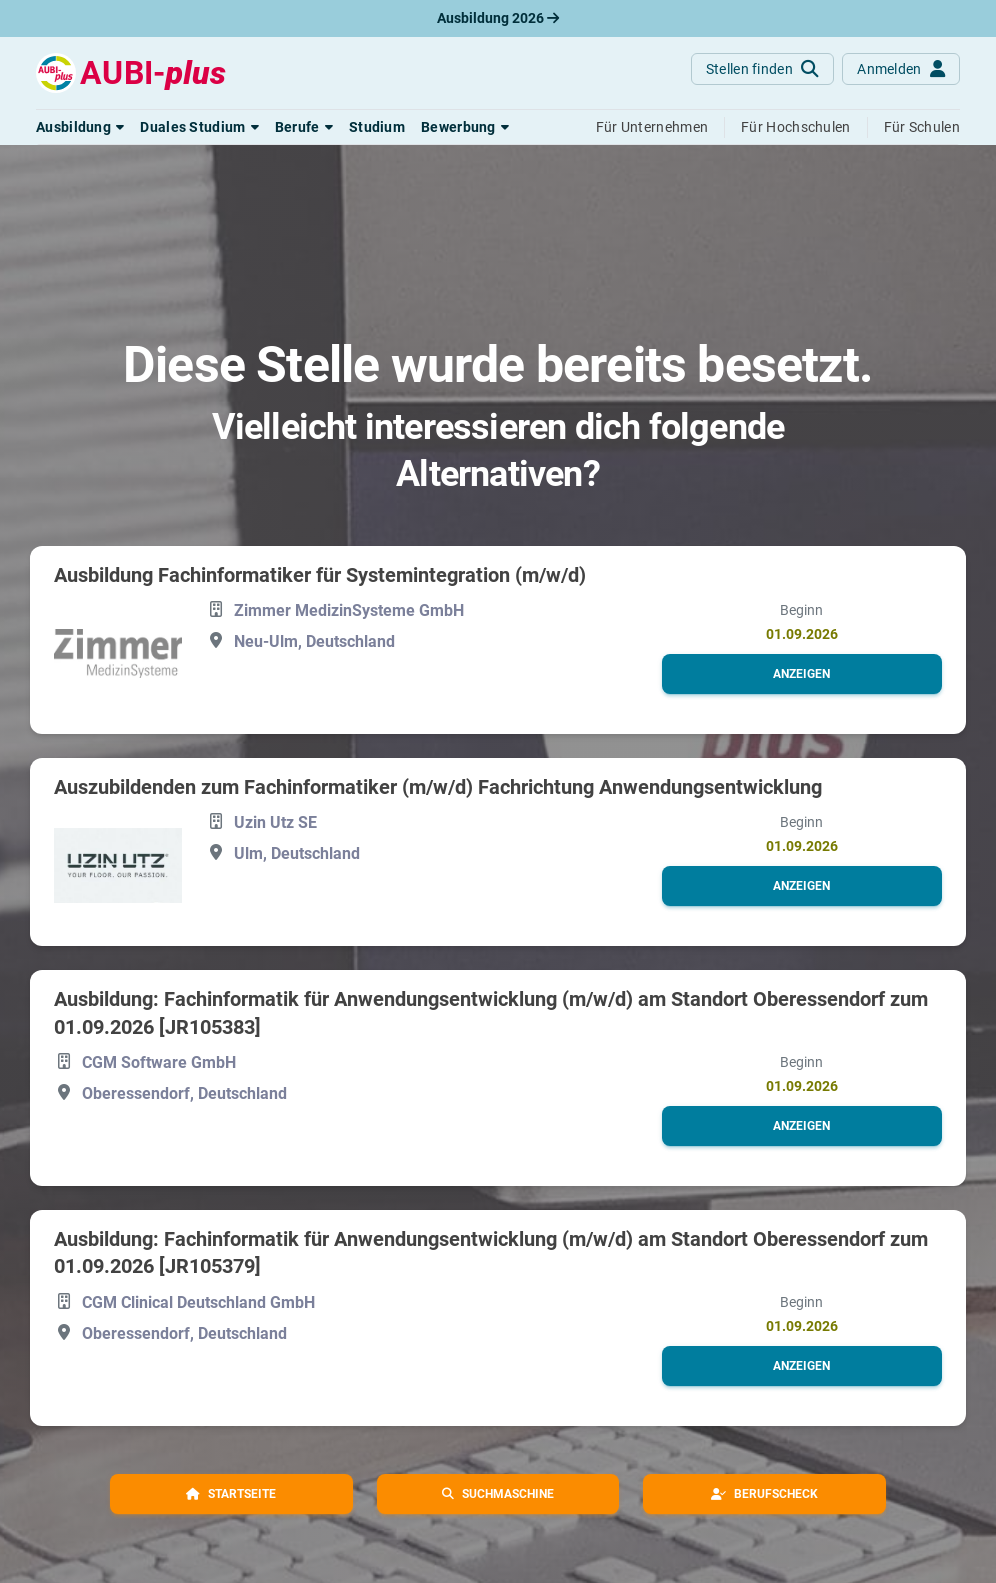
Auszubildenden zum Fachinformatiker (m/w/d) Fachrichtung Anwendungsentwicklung (438, 787)
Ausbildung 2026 (498, 18)
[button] (80, 127)
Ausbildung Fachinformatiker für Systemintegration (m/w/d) (320, 575)
